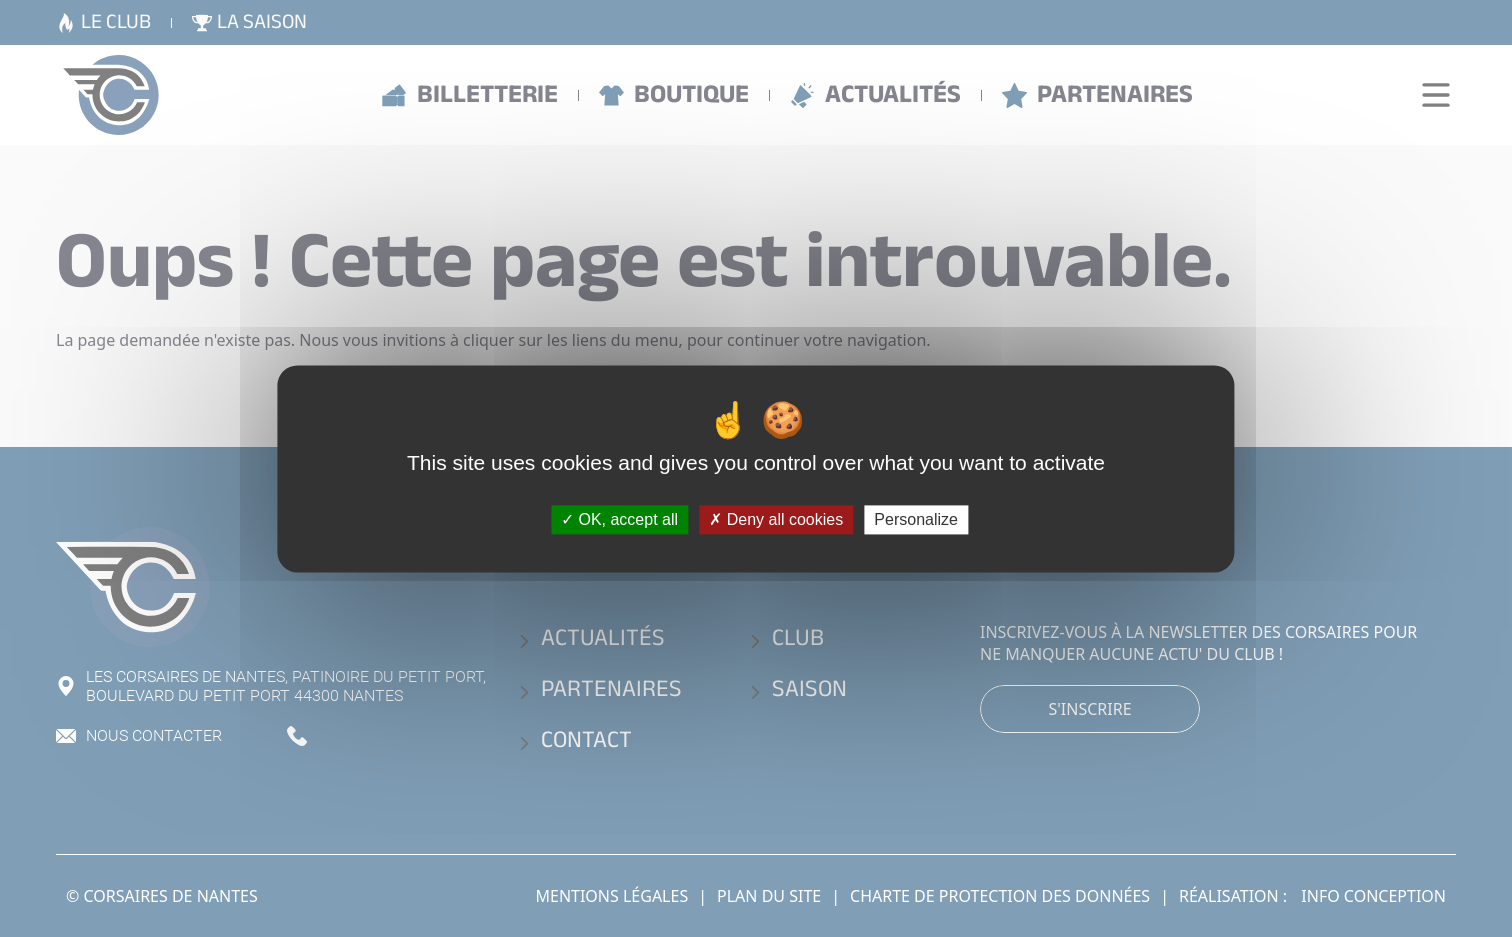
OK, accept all (619, 519)
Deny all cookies (776, 519)
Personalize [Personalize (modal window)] (916, 519)
